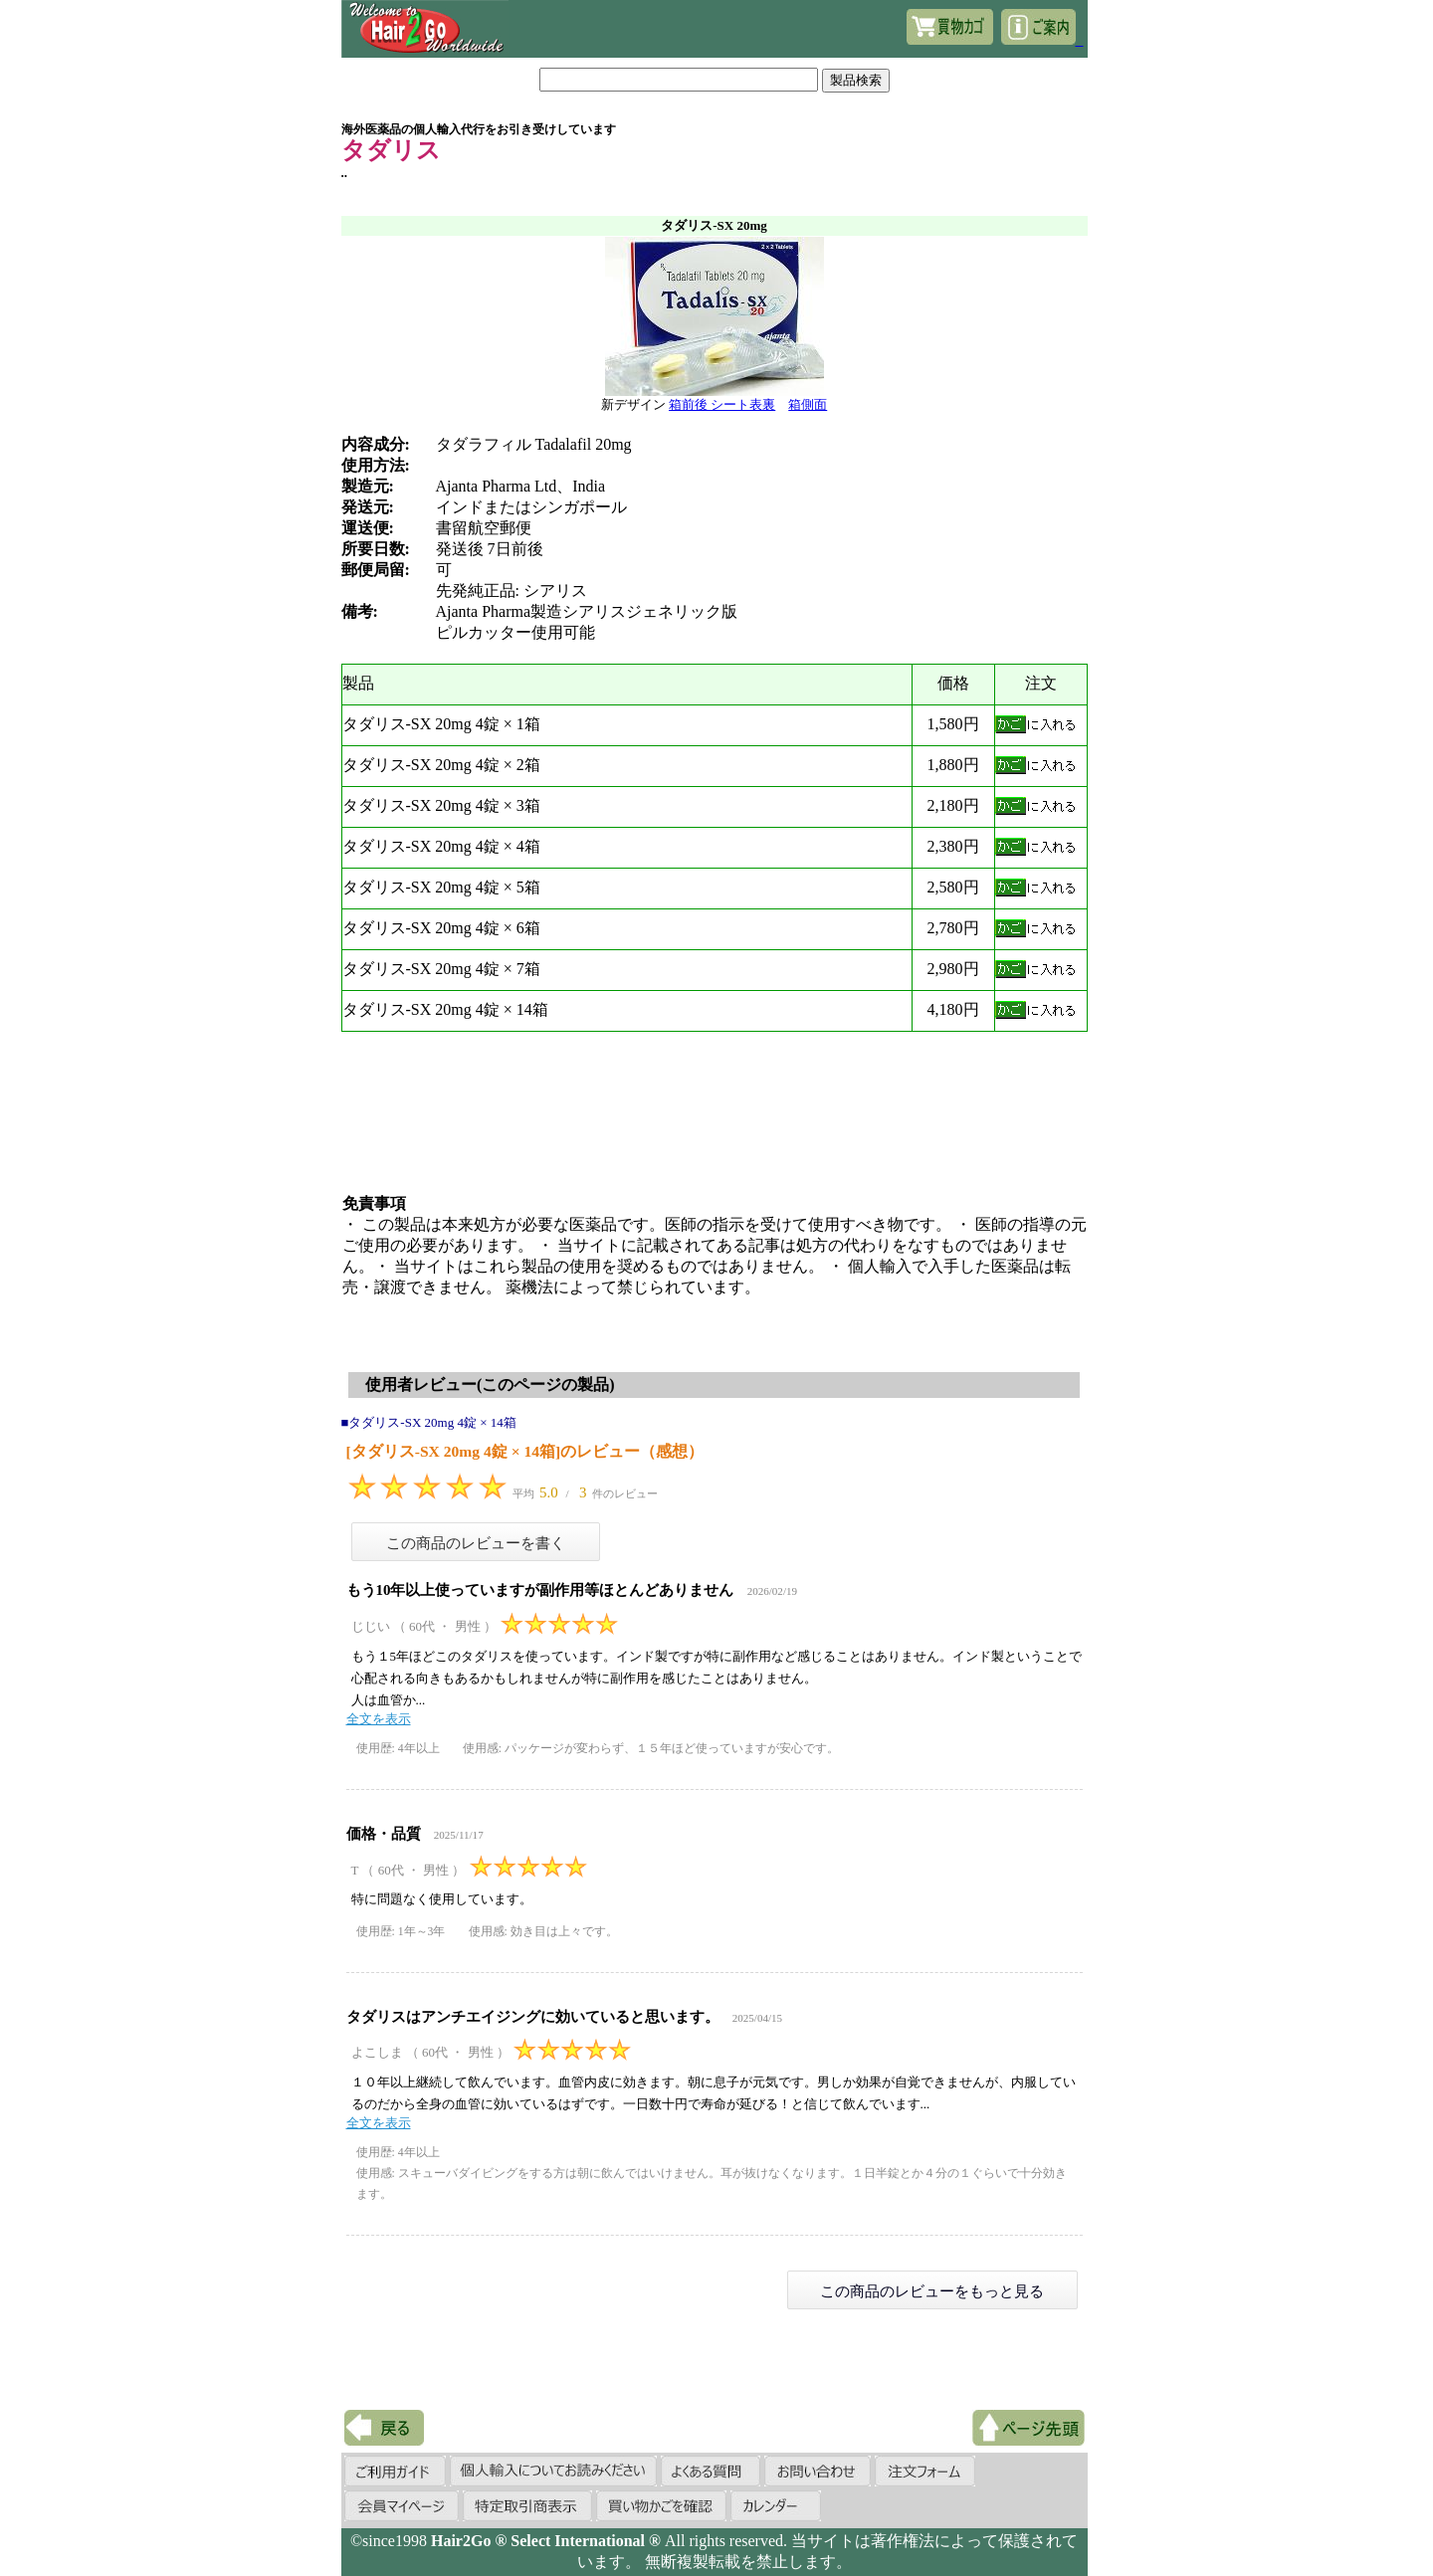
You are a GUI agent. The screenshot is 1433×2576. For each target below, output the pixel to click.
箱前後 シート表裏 (722, 404)
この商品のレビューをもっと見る (932, 2290)
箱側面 (807, 404)
